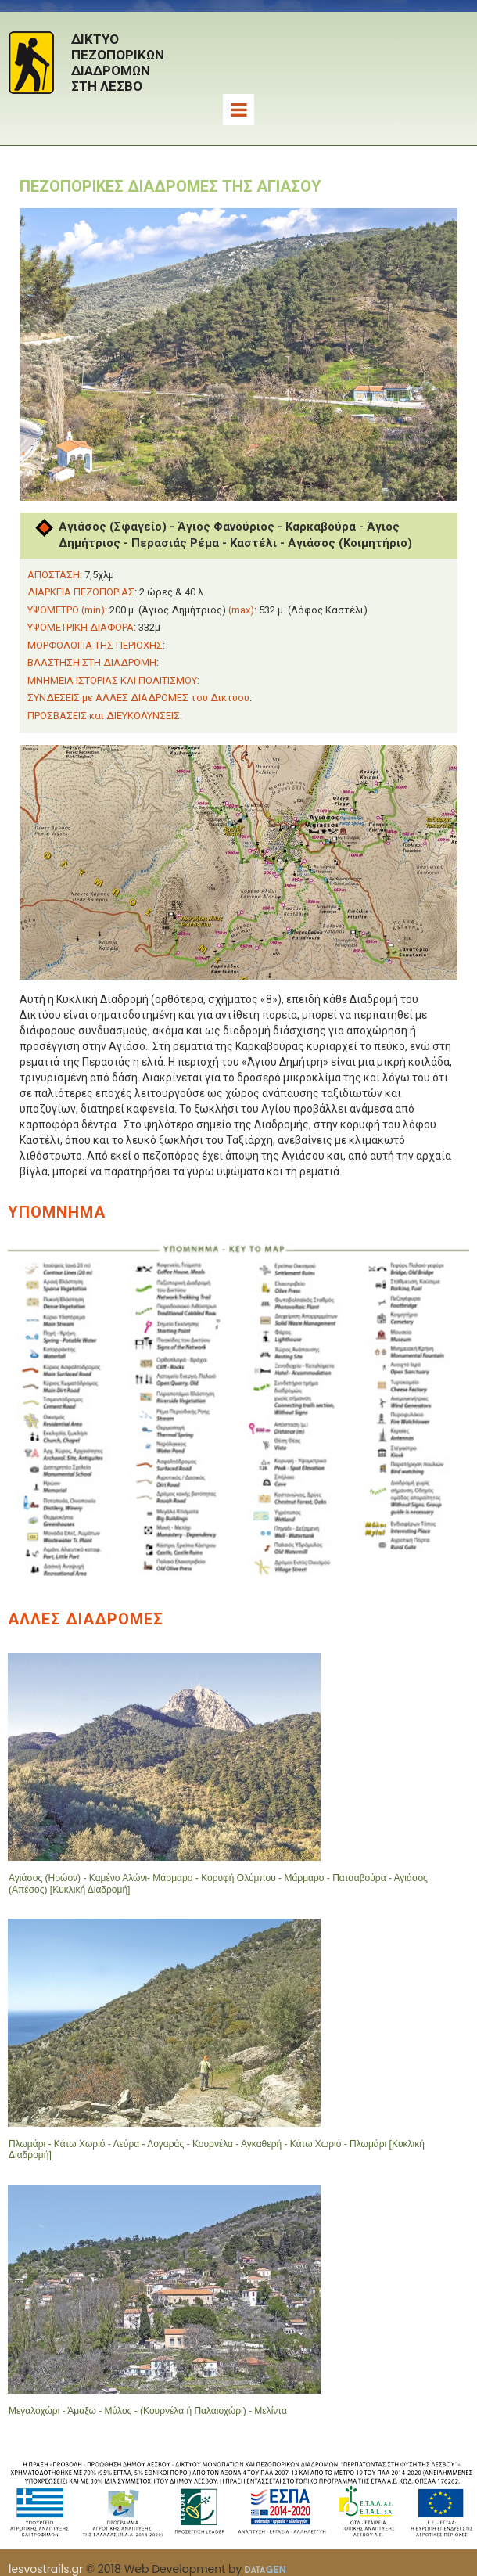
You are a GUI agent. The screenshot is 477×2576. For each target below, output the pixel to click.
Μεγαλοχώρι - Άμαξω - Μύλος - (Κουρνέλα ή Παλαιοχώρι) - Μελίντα (148, 2410)
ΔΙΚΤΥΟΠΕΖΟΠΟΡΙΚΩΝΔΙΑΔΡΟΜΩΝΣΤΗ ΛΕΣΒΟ (117, 62)
